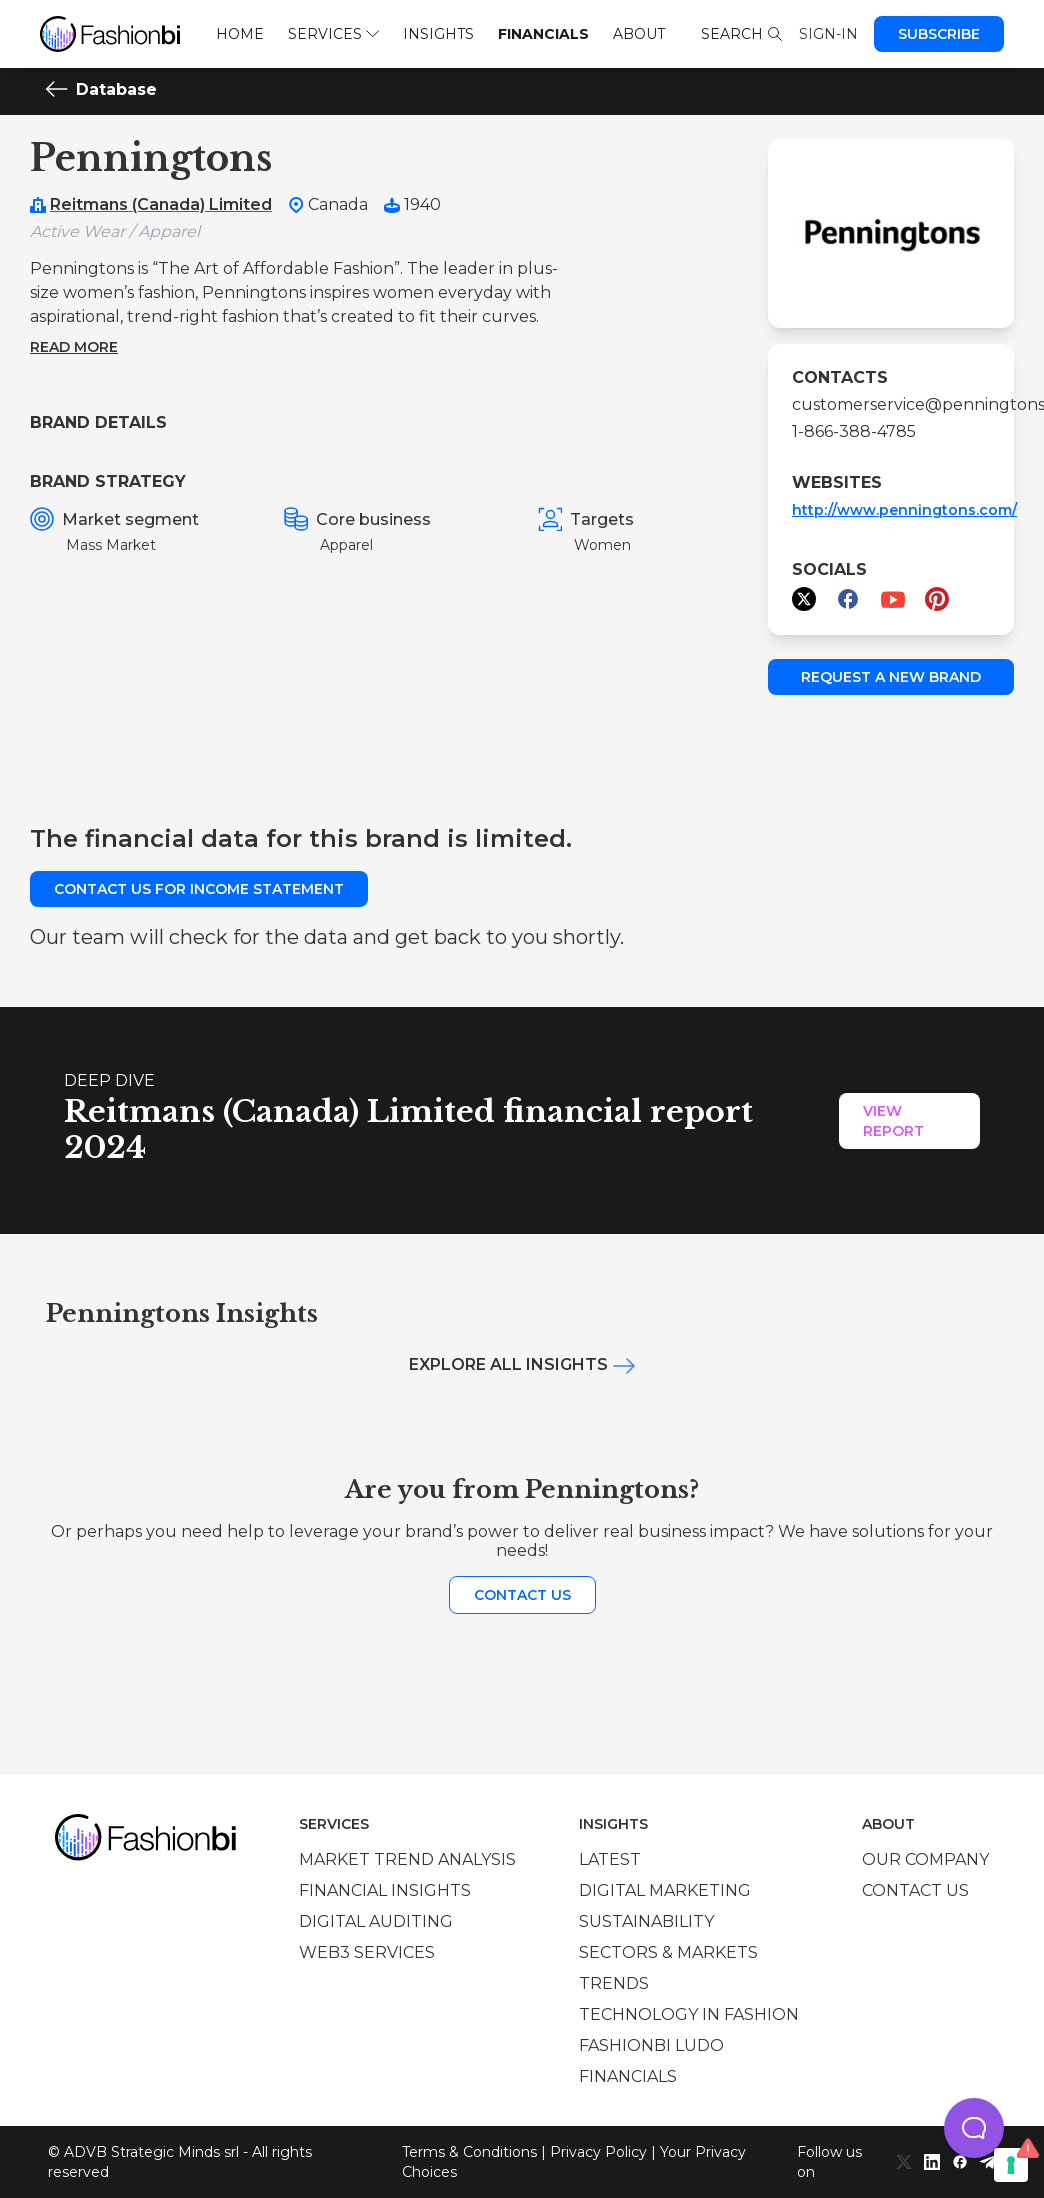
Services (333, 34)
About (639, 34)
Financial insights (385, 1890)
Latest (610, 1859)
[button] (974, 2128)
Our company (925, 1859)
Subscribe (939, 34)
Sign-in (828, 34)
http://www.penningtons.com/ (904, 510)
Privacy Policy (598, 2152)
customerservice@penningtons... (891, 404)
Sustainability (646, 1921)
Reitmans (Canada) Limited (161, 204)
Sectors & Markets (668, 1952)
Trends (614, 1983)
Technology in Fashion (689, 2014)
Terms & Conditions (469, 2152)
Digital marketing (665, 1890)
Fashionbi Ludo (651, 2045)
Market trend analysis (407, 1859)
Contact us (522, 1595)
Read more (74, 347)
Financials (543, 34)
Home (240, 34)
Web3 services (367, 1952)
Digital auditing (376, 1921)
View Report (893, 1121)
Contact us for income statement (199, 889)
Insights (438, 34)
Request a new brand (891, 677)
